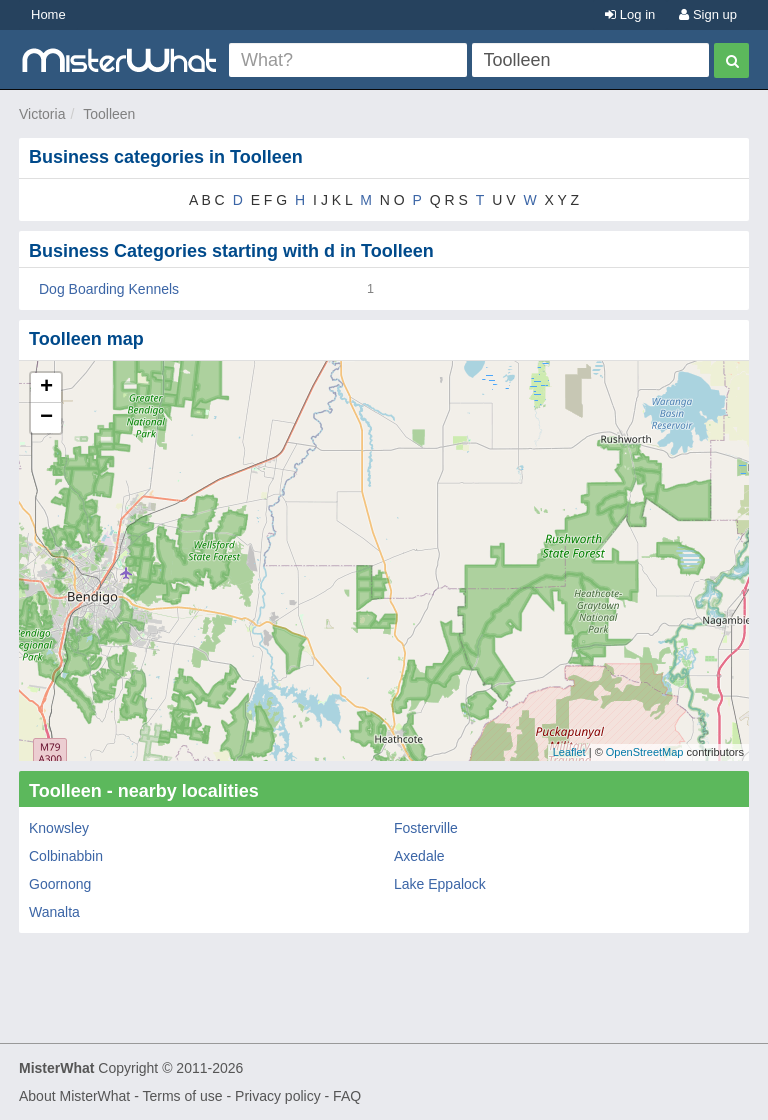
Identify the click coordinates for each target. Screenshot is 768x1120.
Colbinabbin (66, 856)
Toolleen (109, 114)
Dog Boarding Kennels (109, 289)
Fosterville (426, 828)
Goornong (60, 884)
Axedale (419, 856)
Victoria (42, 114)
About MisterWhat (74, 1096)
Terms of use (182, 1096)
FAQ (347, 1096)
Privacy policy (278, 1096)
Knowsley (59, 828)
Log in (630, 14)
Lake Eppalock (440, 884)
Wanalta (54, 912)
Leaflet (569, 752)
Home (48, 14)
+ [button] (46, 388)
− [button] (46, 418)
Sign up (708, 14)
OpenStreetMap (645, 752)
